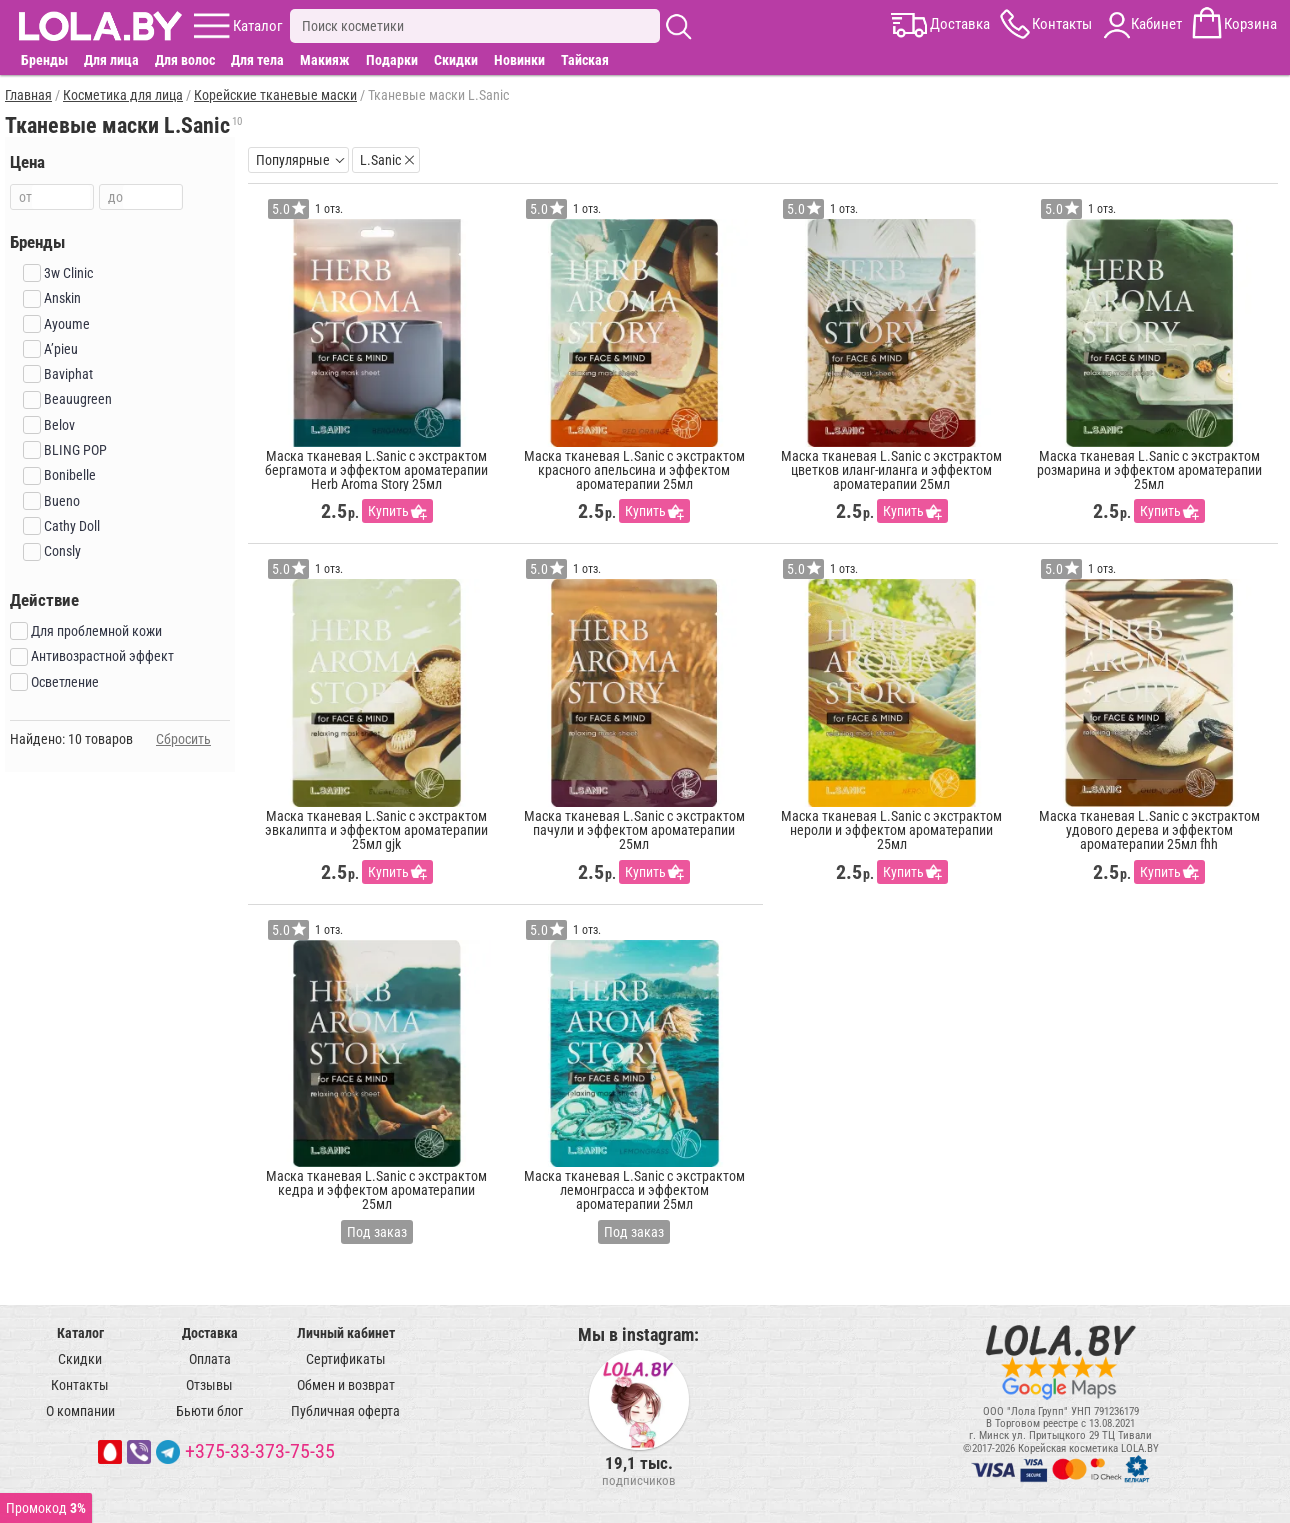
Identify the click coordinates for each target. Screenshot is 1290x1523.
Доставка (210, 1333)
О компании (80, 1411)
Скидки (456, 60)
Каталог (80, 1333)
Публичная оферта (345, 1411)
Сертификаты (346, 1359)
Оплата (210, 1359)
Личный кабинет (346, 1333)
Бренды (44, 60)
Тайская (585, 60)
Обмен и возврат (346, 1385)
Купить (388, 511)
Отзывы (209, 1385)
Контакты (80, 1385)
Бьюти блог (209, 1411)
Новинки (519, 60)
